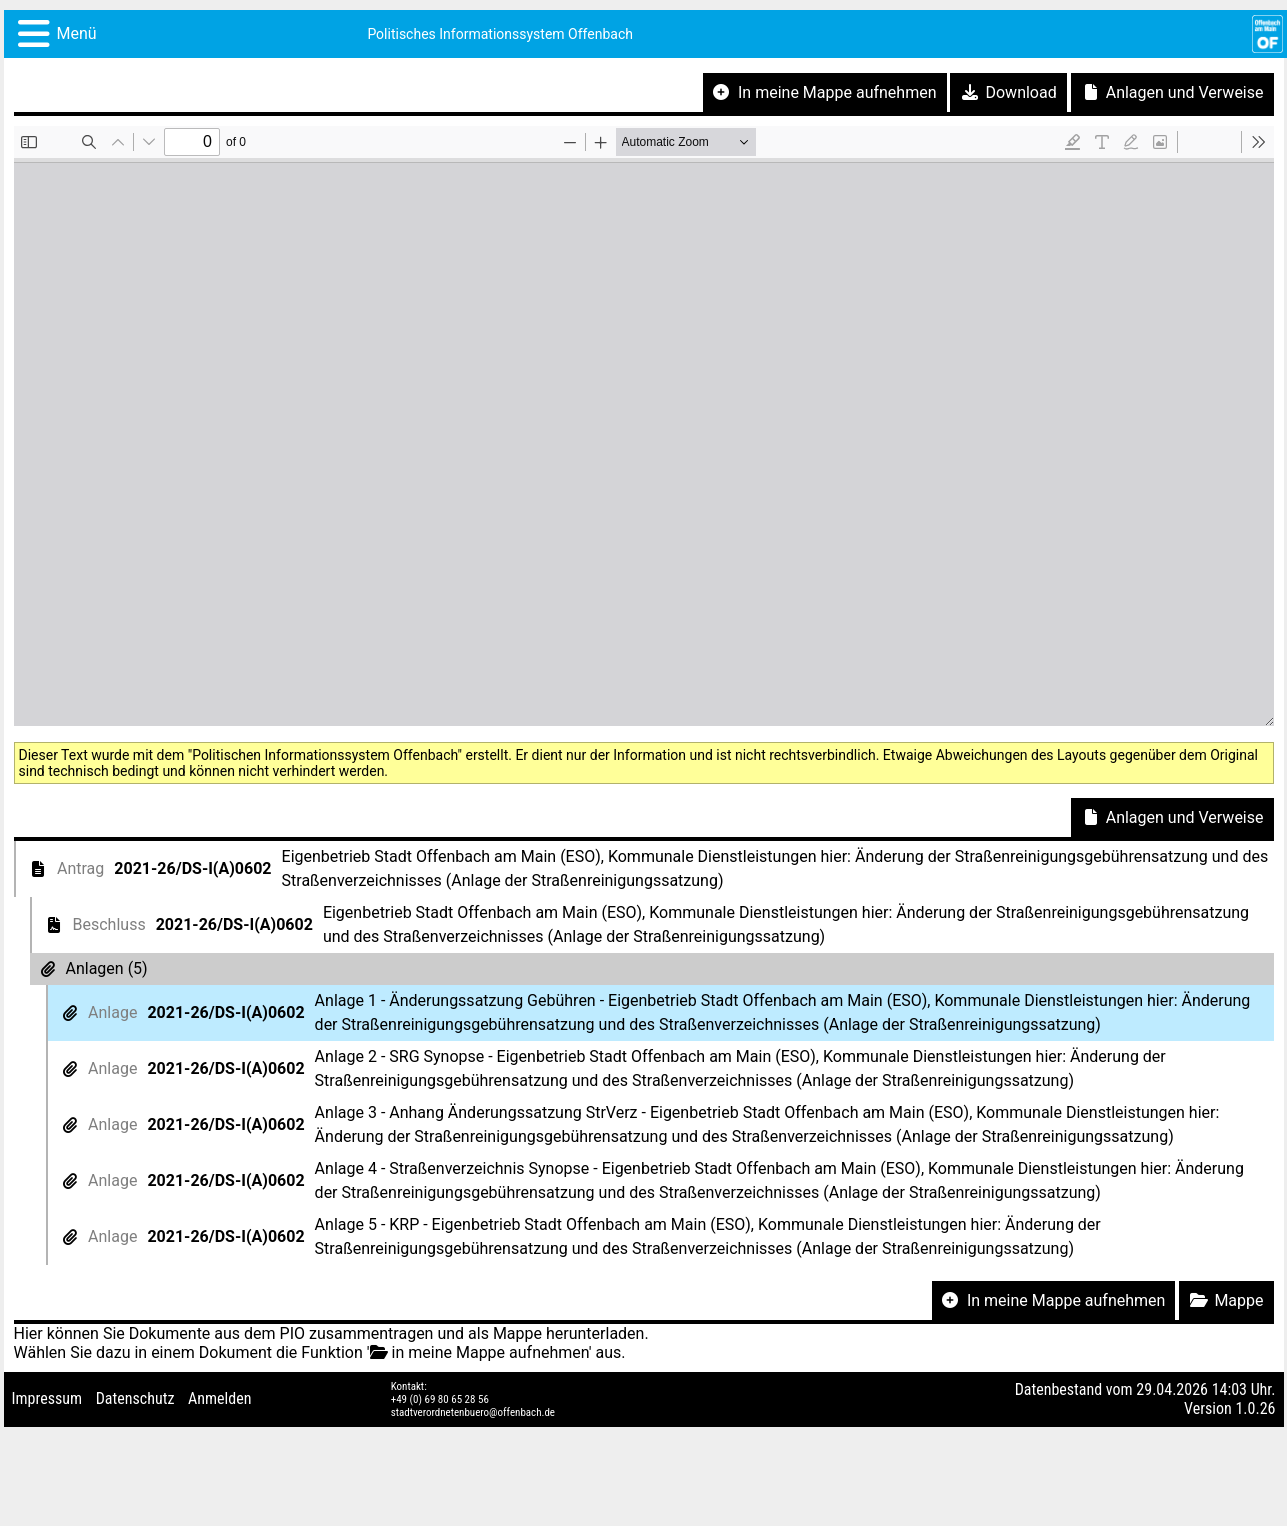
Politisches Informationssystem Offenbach (500, 34)
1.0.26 (1255, 1408)
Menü (77, 33)
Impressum (47, 1398)
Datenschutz (135, 1398)
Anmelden (219, 1398)
